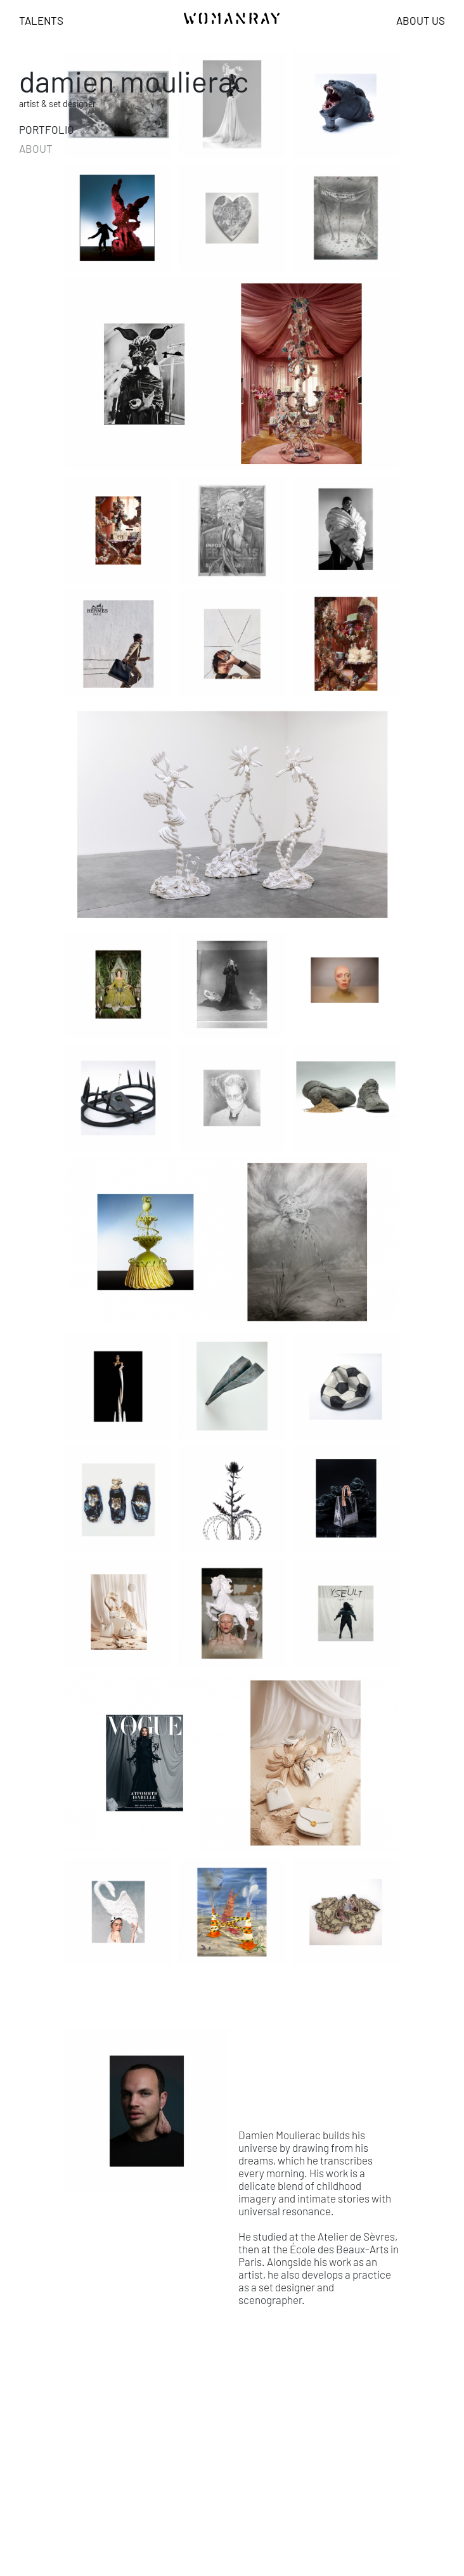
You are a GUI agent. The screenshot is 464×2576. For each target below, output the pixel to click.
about (36, 148)
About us (420, 20)
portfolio (46, 129)
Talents (41, 20)
